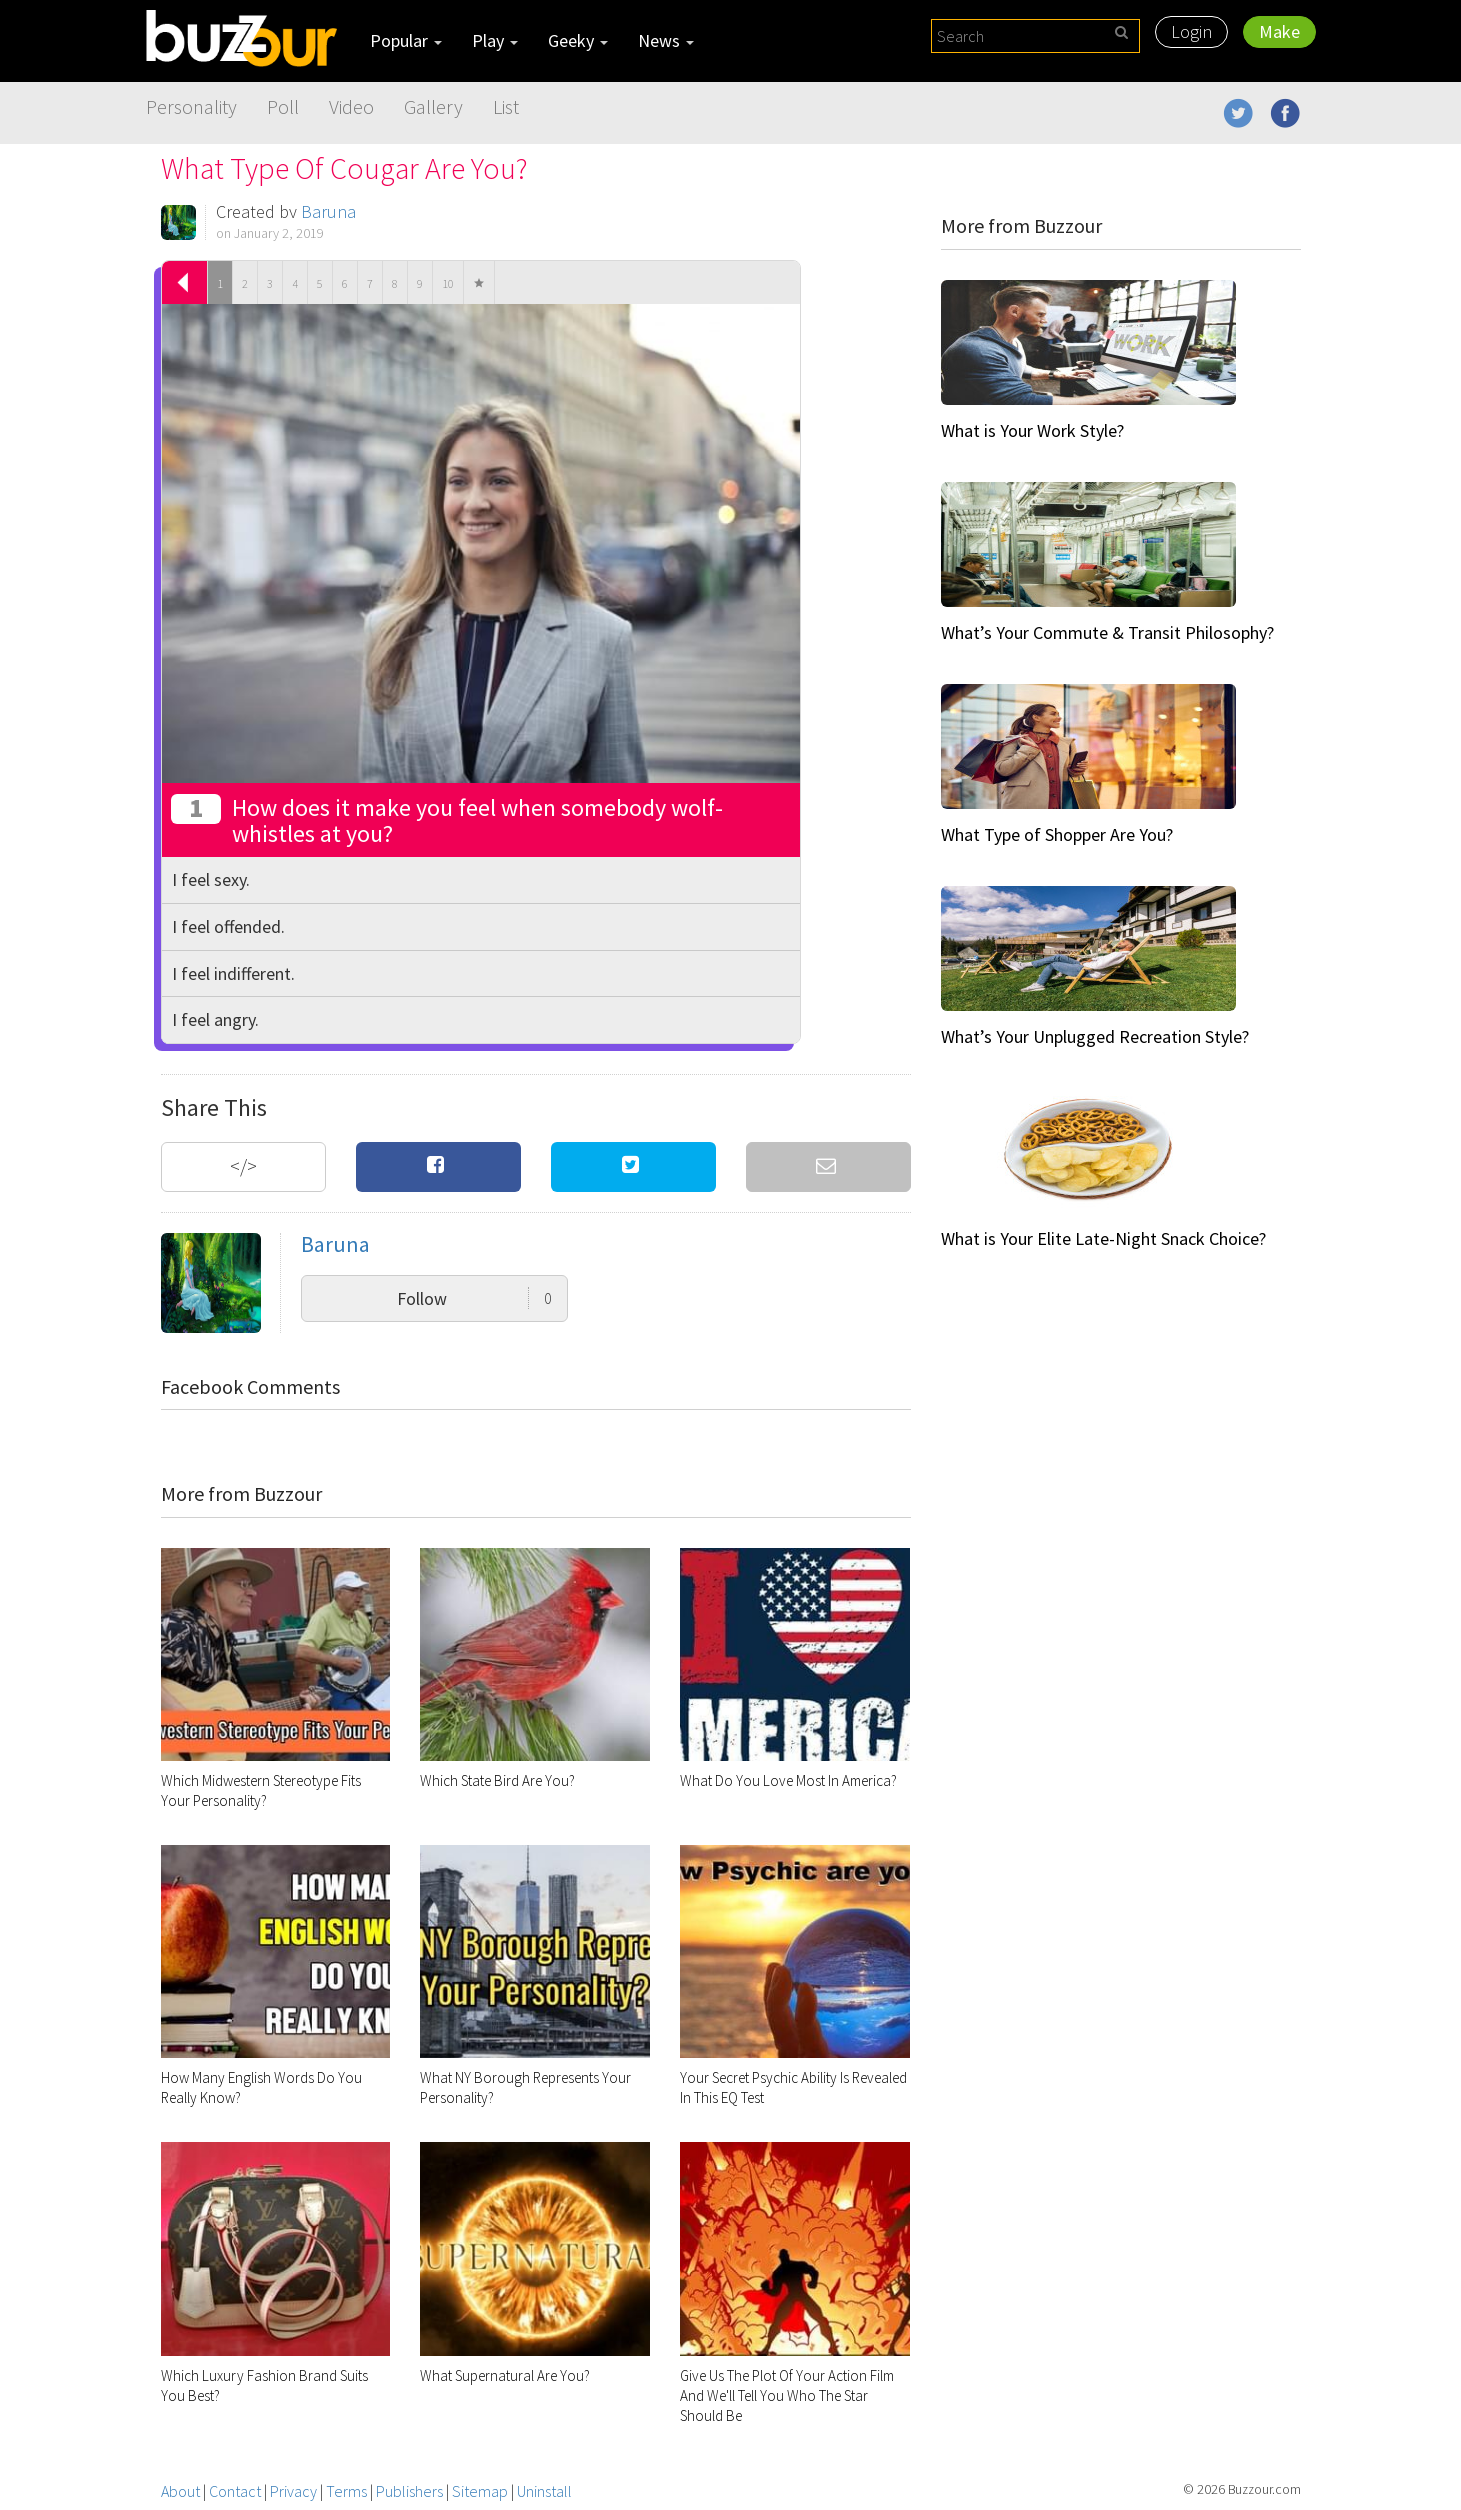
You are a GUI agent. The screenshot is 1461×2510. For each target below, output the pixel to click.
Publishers (409, 2491)
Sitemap (480, 2491)
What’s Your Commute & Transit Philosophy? (1107, 632)
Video (351, 106)
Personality (191, 106)
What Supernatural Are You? (505, 2375)
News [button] (666, 40)
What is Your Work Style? (1032, 430)
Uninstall (544, 2491)
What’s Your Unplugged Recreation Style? (1095, 1036)
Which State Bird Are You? (497, 1780)
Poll (283, 106)
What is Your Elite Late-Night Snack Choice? (1103, 1238)
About (180, 2491)
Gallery (433, 106)
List (506, 106)
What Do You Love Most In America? (788, 1780)
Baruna (328, 211)
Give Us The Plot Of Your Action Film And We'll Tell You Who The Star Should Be (787, 2395)
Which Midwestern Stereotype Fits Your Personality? (261, 1790)
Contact (235, 2491)
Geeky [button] (578, 40)
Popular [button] (406, 40)
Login (1191, 31)
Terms (346, 2491)
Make (1279, 31)
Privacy (293, 2491)
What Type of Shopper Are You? (1057, 834)
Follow (474, 1298)
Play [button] (495, 40)
